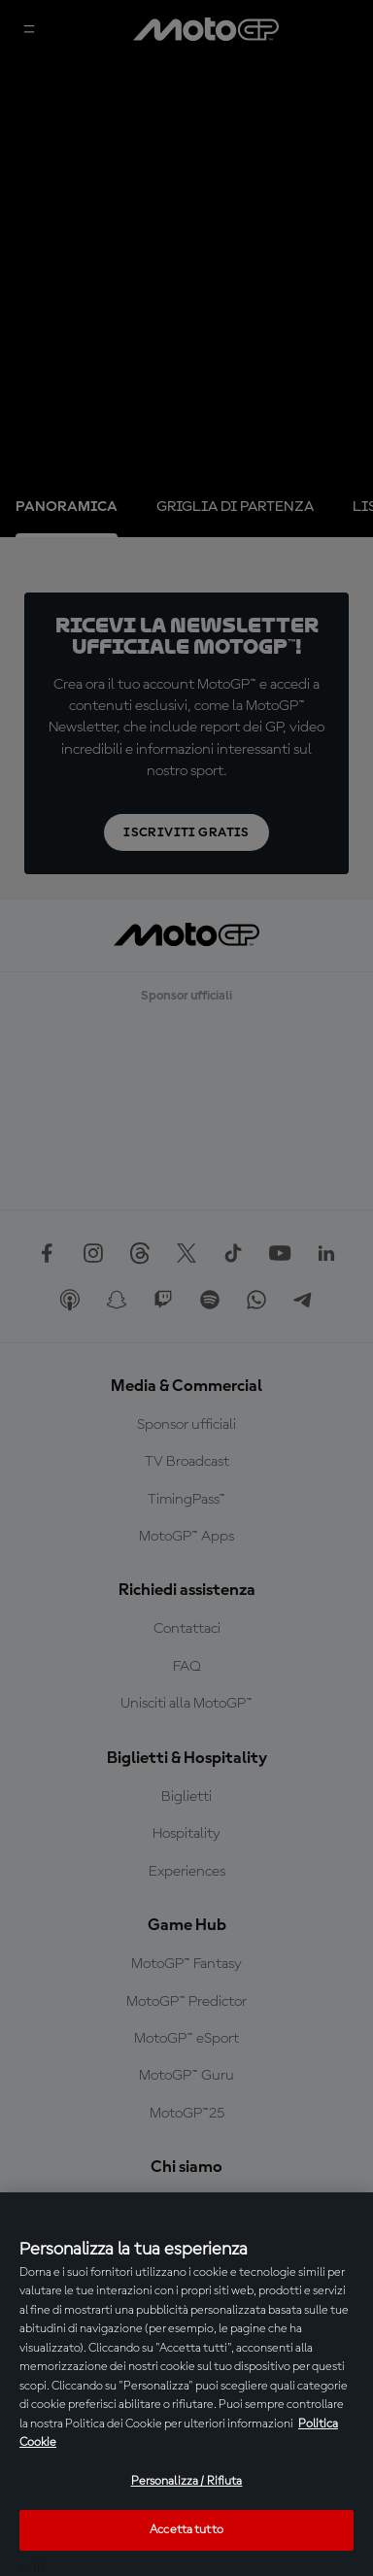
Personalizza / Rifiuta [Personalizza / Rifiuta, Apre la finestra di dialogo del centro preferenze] (187, 2481)
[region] (186, 2384)
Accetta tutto (186, 2530)
